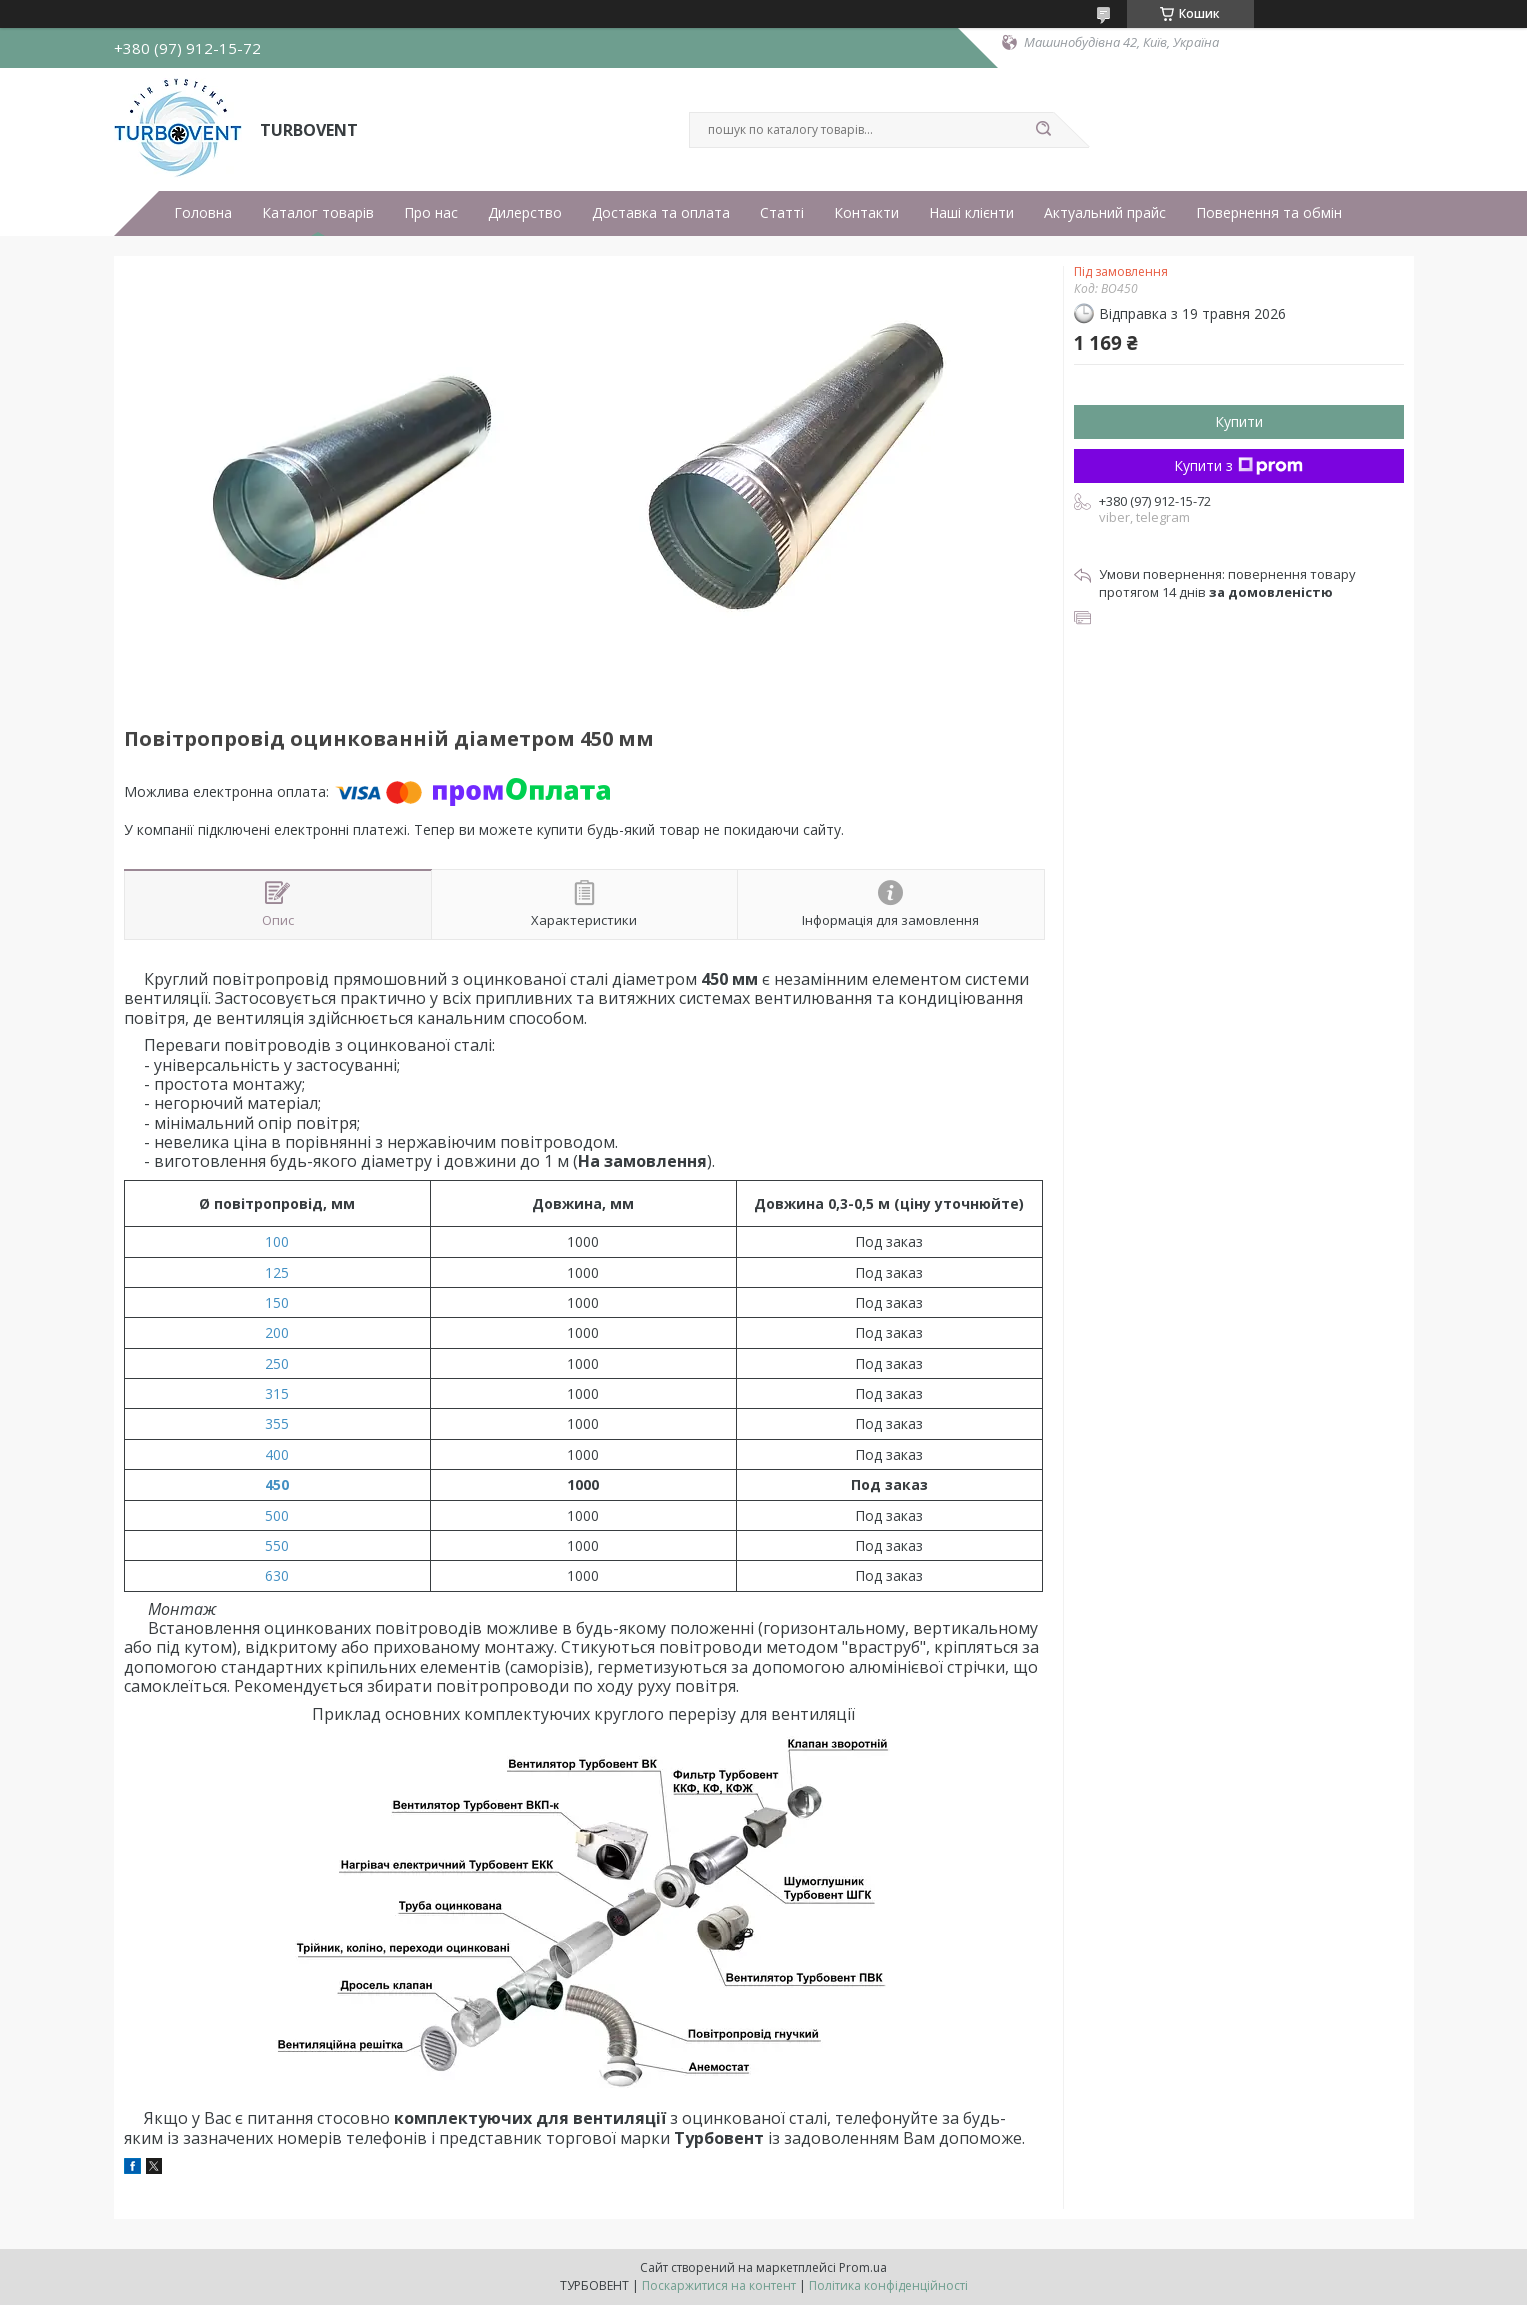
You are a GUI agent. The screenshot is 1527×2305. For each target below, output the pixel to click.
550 (277, 1545)
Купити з (1238, 465)
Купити (1239, 421)
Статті (782, 213)
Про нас (431, 213)
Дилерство (525, 213)
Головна (203, 213)
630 (277, 1575)
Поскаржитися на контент (719, 2285)
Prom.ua (863, 2267)
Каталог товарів (318, 213)
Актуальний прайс (1105, 213)
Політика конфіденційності (888, 2285)
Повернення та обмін (1269, 213)
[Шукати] (1044, 130)
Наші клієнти (971, 213)
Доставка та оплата (661, 213)
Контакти (866, 213)
